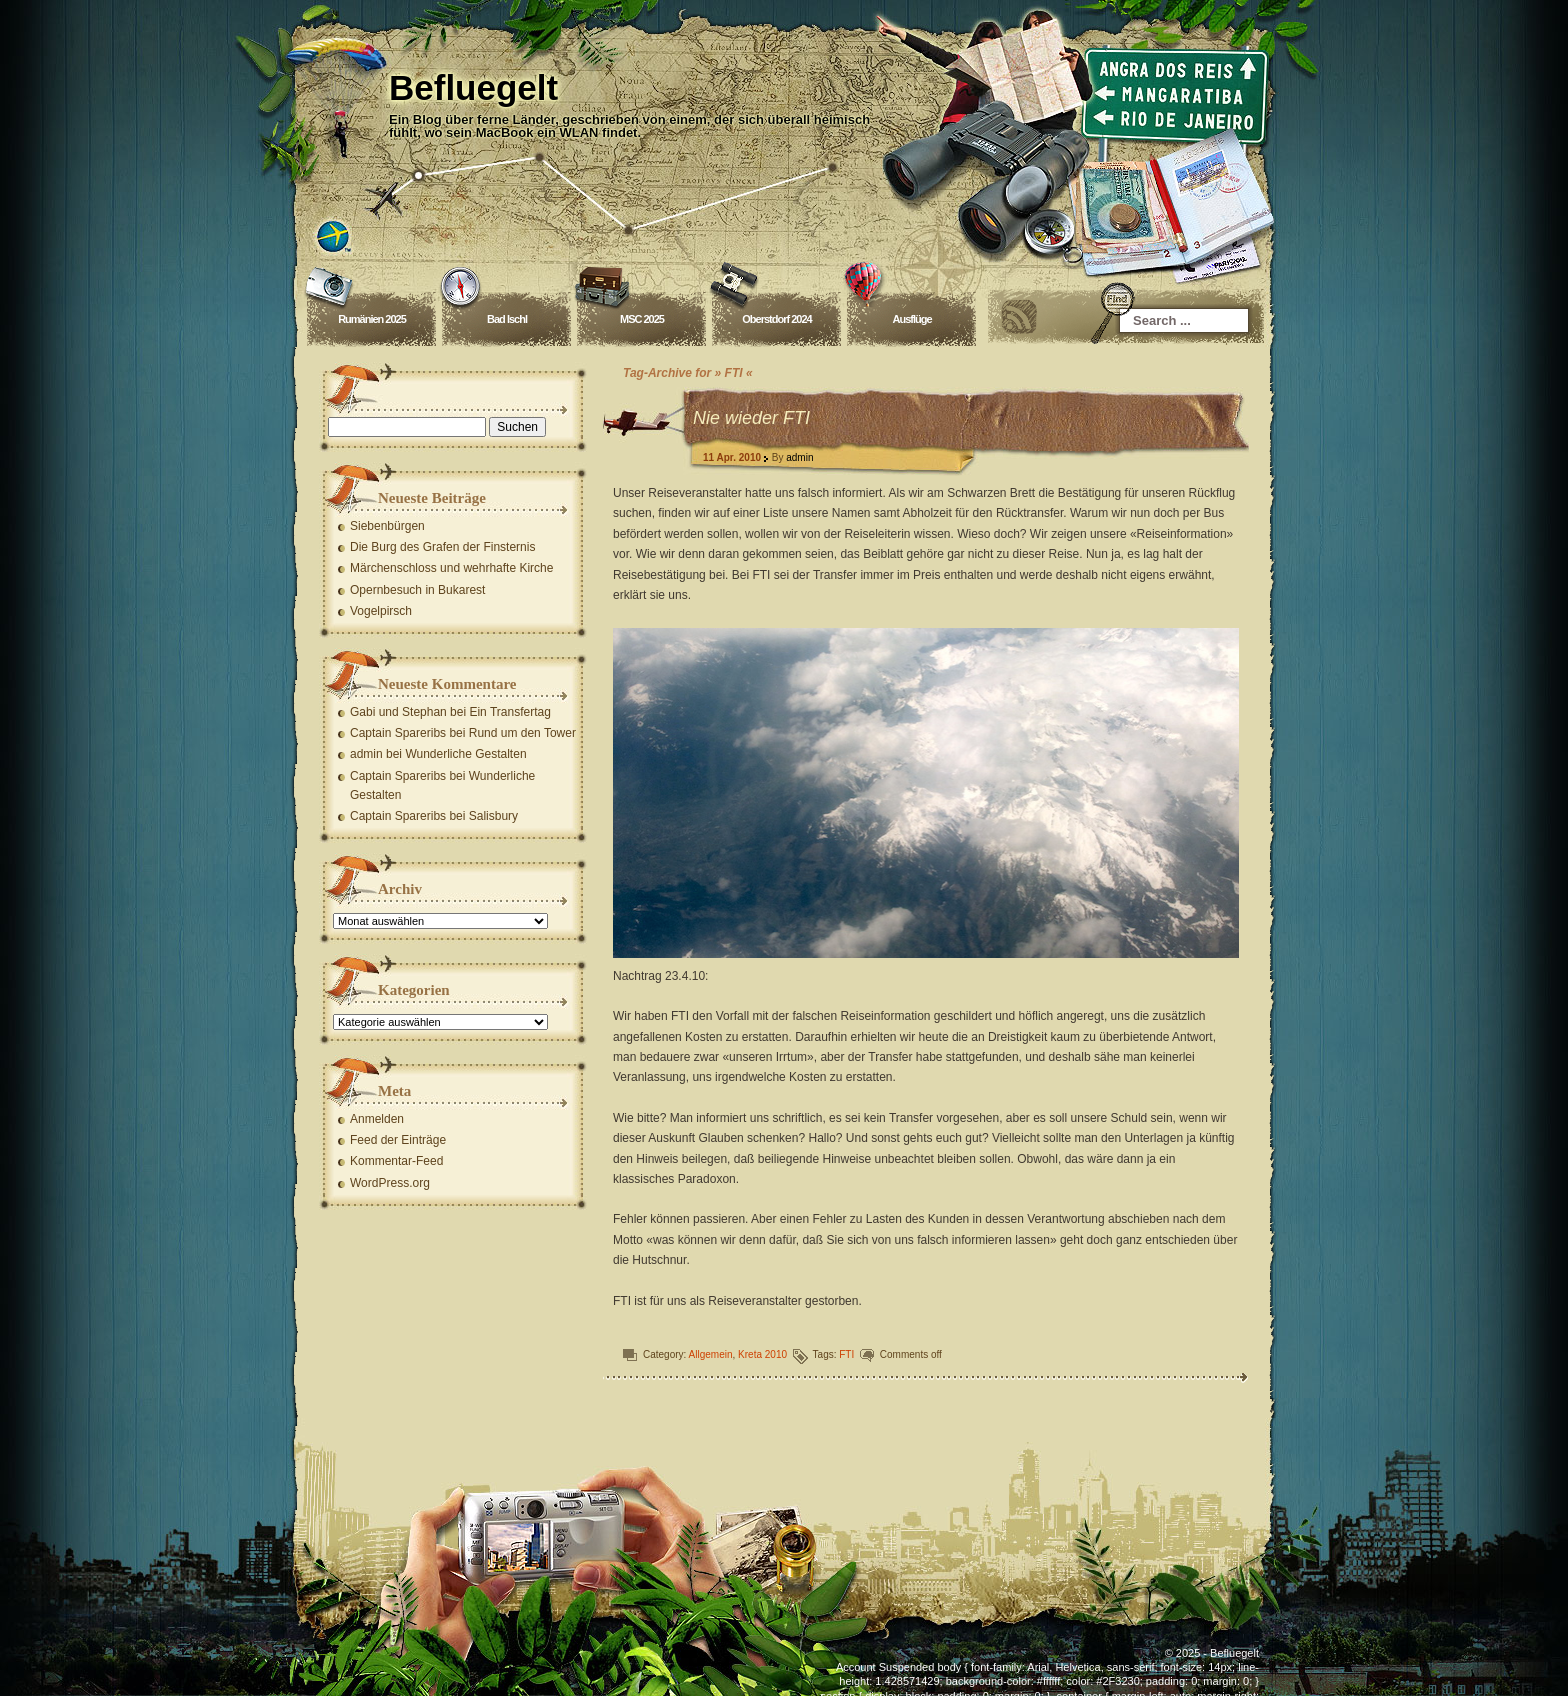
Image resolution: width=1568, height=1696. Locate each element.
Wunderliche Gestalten (465, 754)
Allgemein (711, 1354)
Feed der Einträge (398, 1140)
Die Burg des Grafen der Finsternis (442, 547)
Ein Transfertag (509, 712)
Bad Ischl (507, 319)
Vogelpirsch (381, 611)
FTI (846, 1354)
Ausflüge (911, 319)
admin (799, 457)
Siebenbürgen (387, 526)
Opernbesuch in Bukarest (417, 590)
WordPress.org (390, 1183)
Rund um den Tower (522, 733)
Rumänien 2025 (372, 319)
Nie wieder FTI (751, 418)
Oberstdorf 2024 (776, 319)
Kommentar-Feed (396, 1161)
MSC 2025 (642, 319)
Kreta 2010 (762, 1354)
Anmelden (377, 1119)
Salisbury (493, 816)
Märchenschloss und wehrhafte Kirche (451, 568)
